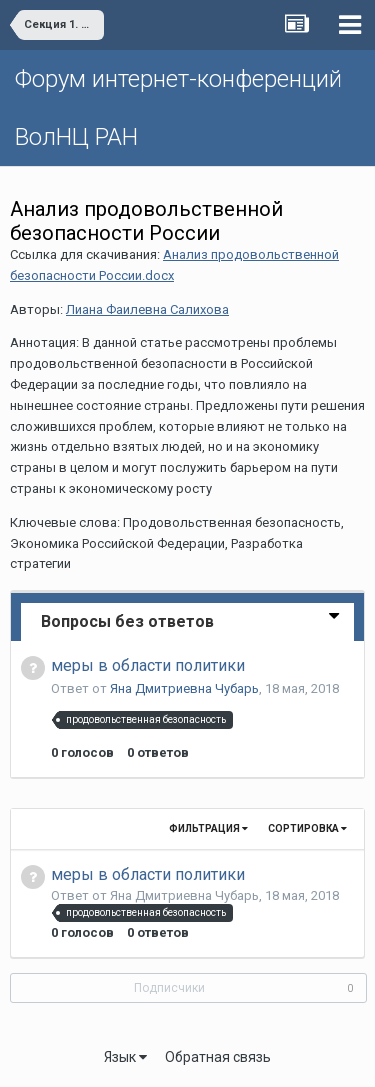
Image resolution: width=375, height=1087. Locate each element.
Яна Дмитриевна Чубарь (184, 688)
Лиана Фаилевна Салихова (147, 309)
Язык (125, 1057)
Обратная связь (218, 1057)
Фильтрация (208, 828)
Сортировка (307, 828)
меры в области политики (148, 665)
